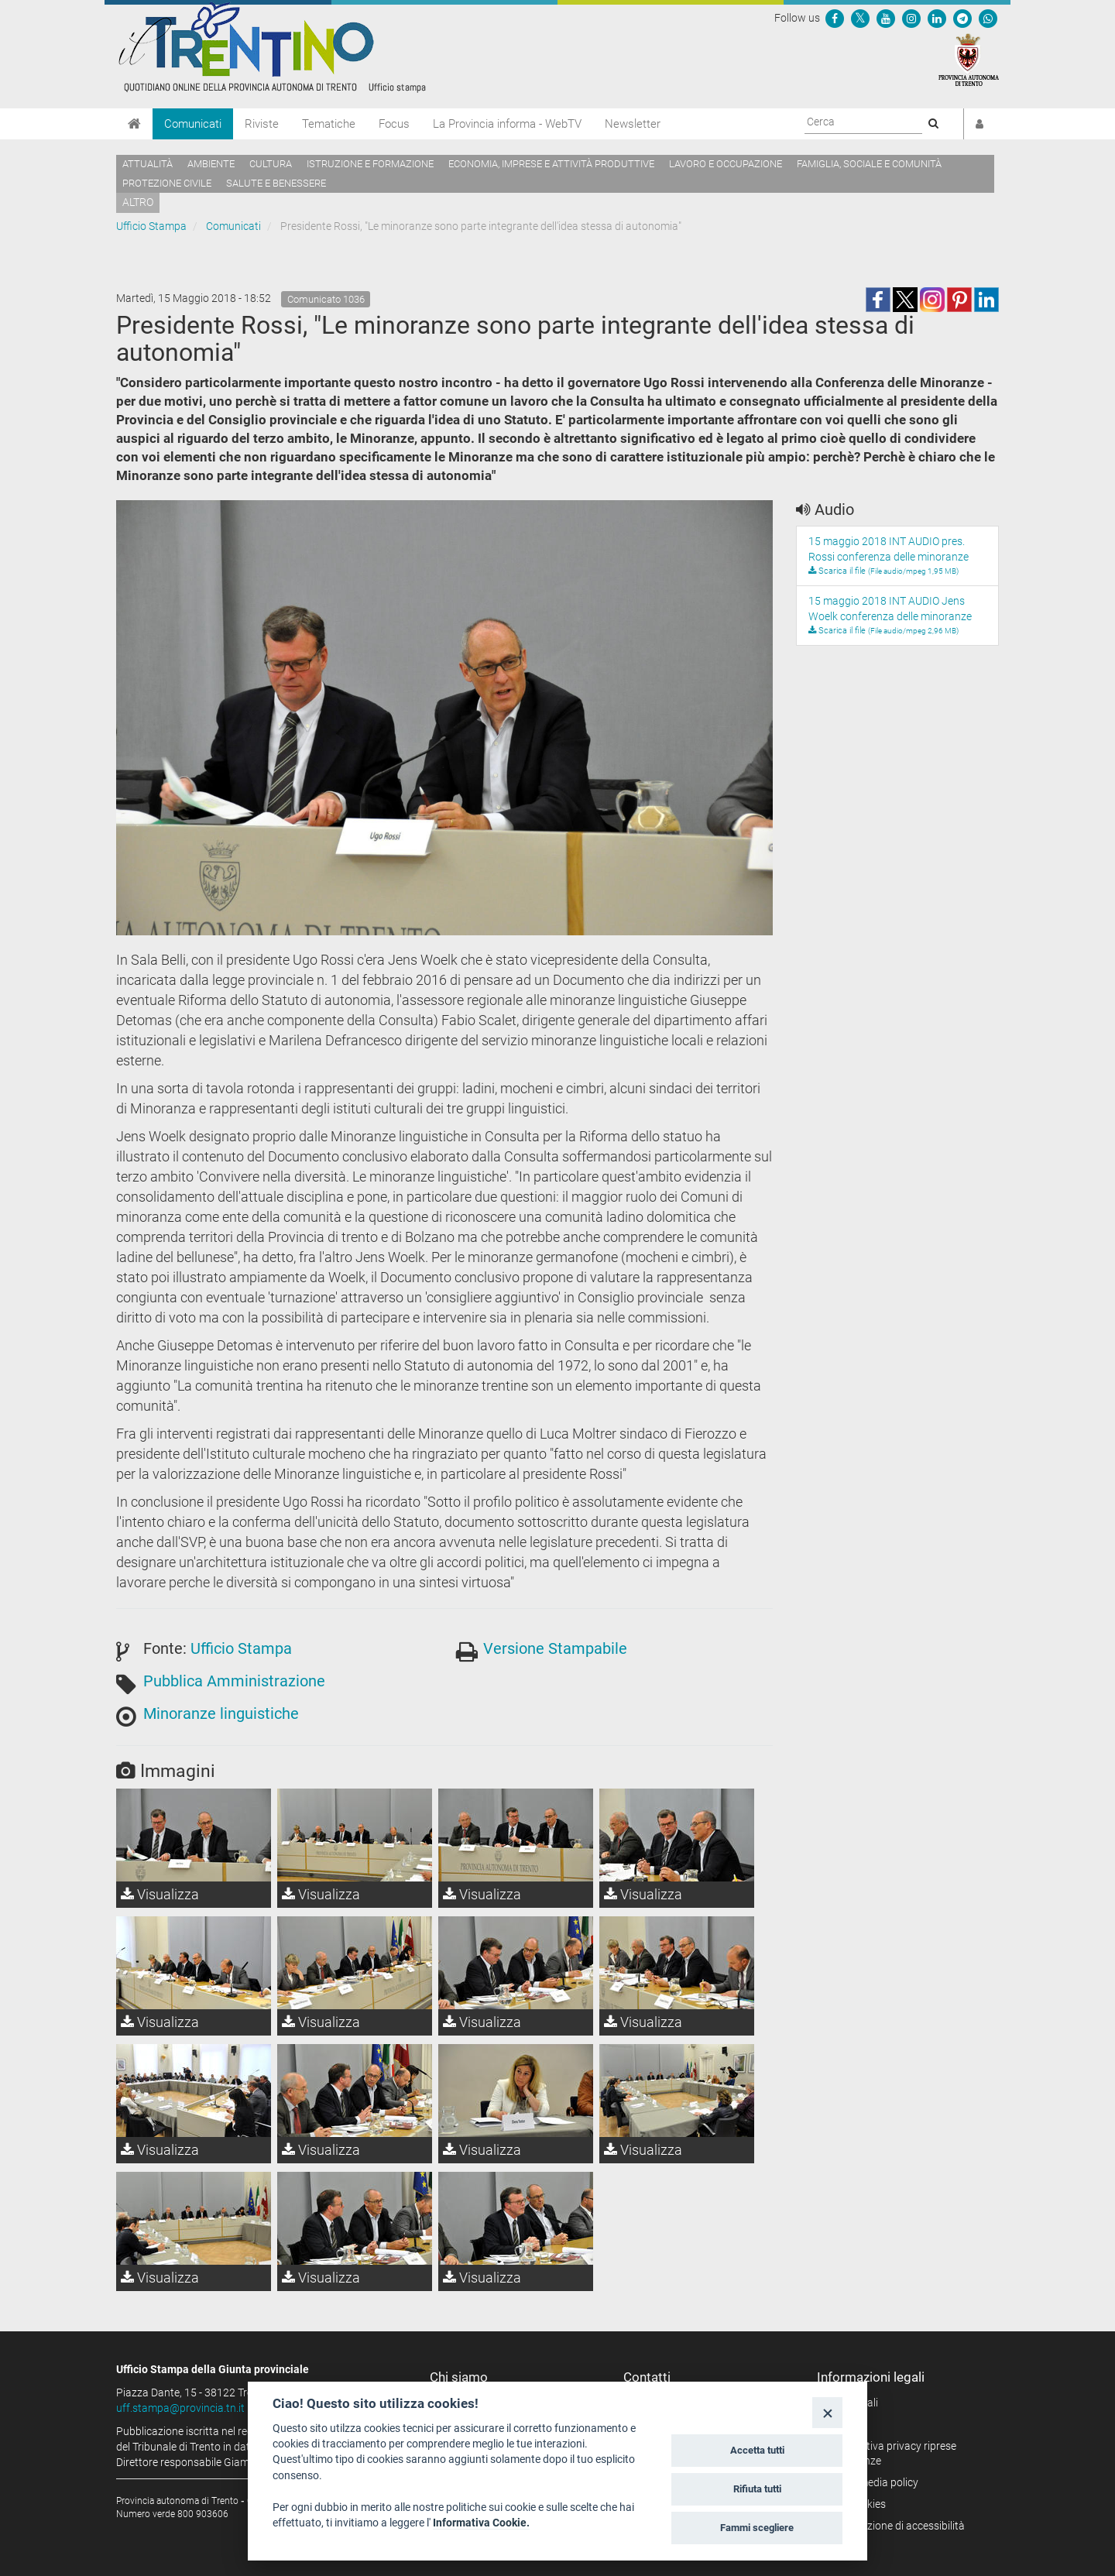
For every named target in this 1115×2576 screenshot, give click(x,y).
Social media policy (873, 2482)
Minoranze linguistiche (221, 1713)
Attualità (147, 164)
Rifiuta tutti (757, 2489)
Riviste (262, 124)
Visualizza (160, 1894)
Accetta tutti (757, 2450)
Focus (394, 124)
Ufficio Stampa (151, 226)
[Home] (134, 123)
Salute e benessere (276, 183)
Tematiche (328, 124)
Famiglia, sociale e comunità (869, 164)
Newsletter (632, 124)
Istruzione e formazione (370, 164)
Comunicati (192, 124)
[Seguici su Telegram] (962, 18)
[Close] (827, 2412)
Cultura (270, 164)
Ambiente (211, 164)
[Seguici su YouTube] (886, 18)
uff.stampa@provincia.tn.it (180, 2408)
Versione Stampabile (555, 1648)
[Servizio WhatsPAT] (988, 18)
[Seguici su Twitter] (860, 18)
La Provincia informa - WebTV (507, 124)
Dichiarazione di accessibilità (896, 2525)
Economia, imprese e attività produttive (551, 164)
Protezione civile (166, 183)
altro (137, 202)
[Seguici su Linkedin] (937, 18)
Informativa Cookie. (481, 2522)
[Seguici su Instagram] (911, 18)
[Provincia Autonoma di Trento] (968, 59)
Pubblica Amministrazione (234, 1681)
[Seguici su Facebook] (835, 18)
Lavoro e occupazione (725, 164)
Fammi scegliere (757, 2527)
